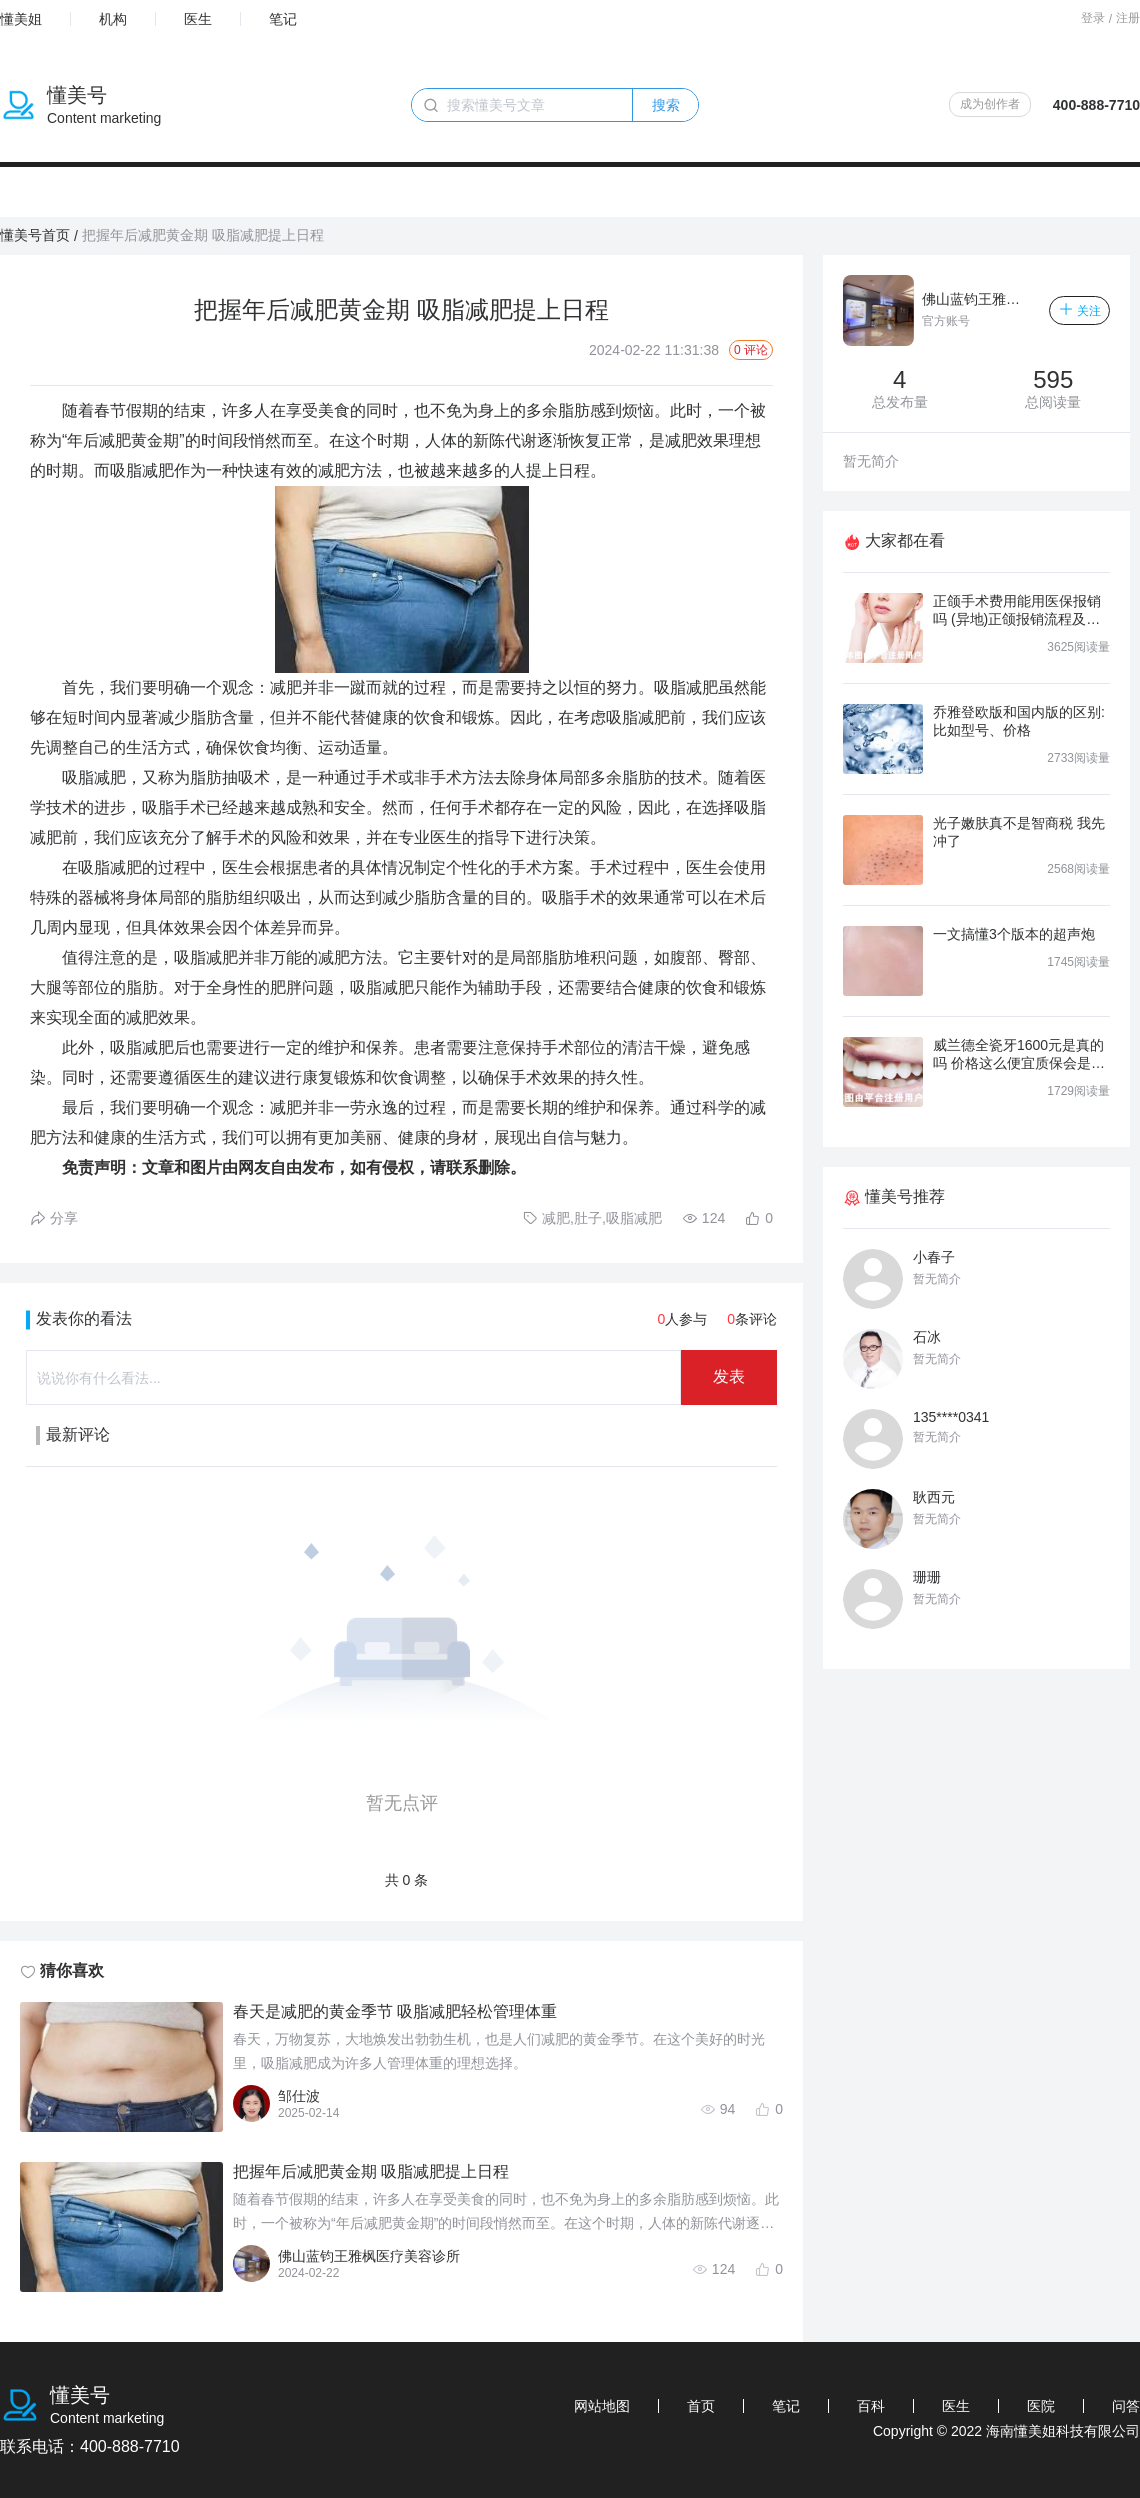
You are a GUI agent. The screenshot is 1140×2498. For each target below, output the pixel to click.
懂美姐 (21, 19)
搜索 (666, 105)
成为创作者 (990, 104)
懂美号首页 (35, 235)
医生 (198, 19)
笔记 (283, 19)
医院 (1041, 2406)
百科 (871, 2406)
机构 (113, 19)
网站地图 (602, 2406)
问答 (1126, 2406)
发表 (729, 1376)
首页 (701, 2406)
